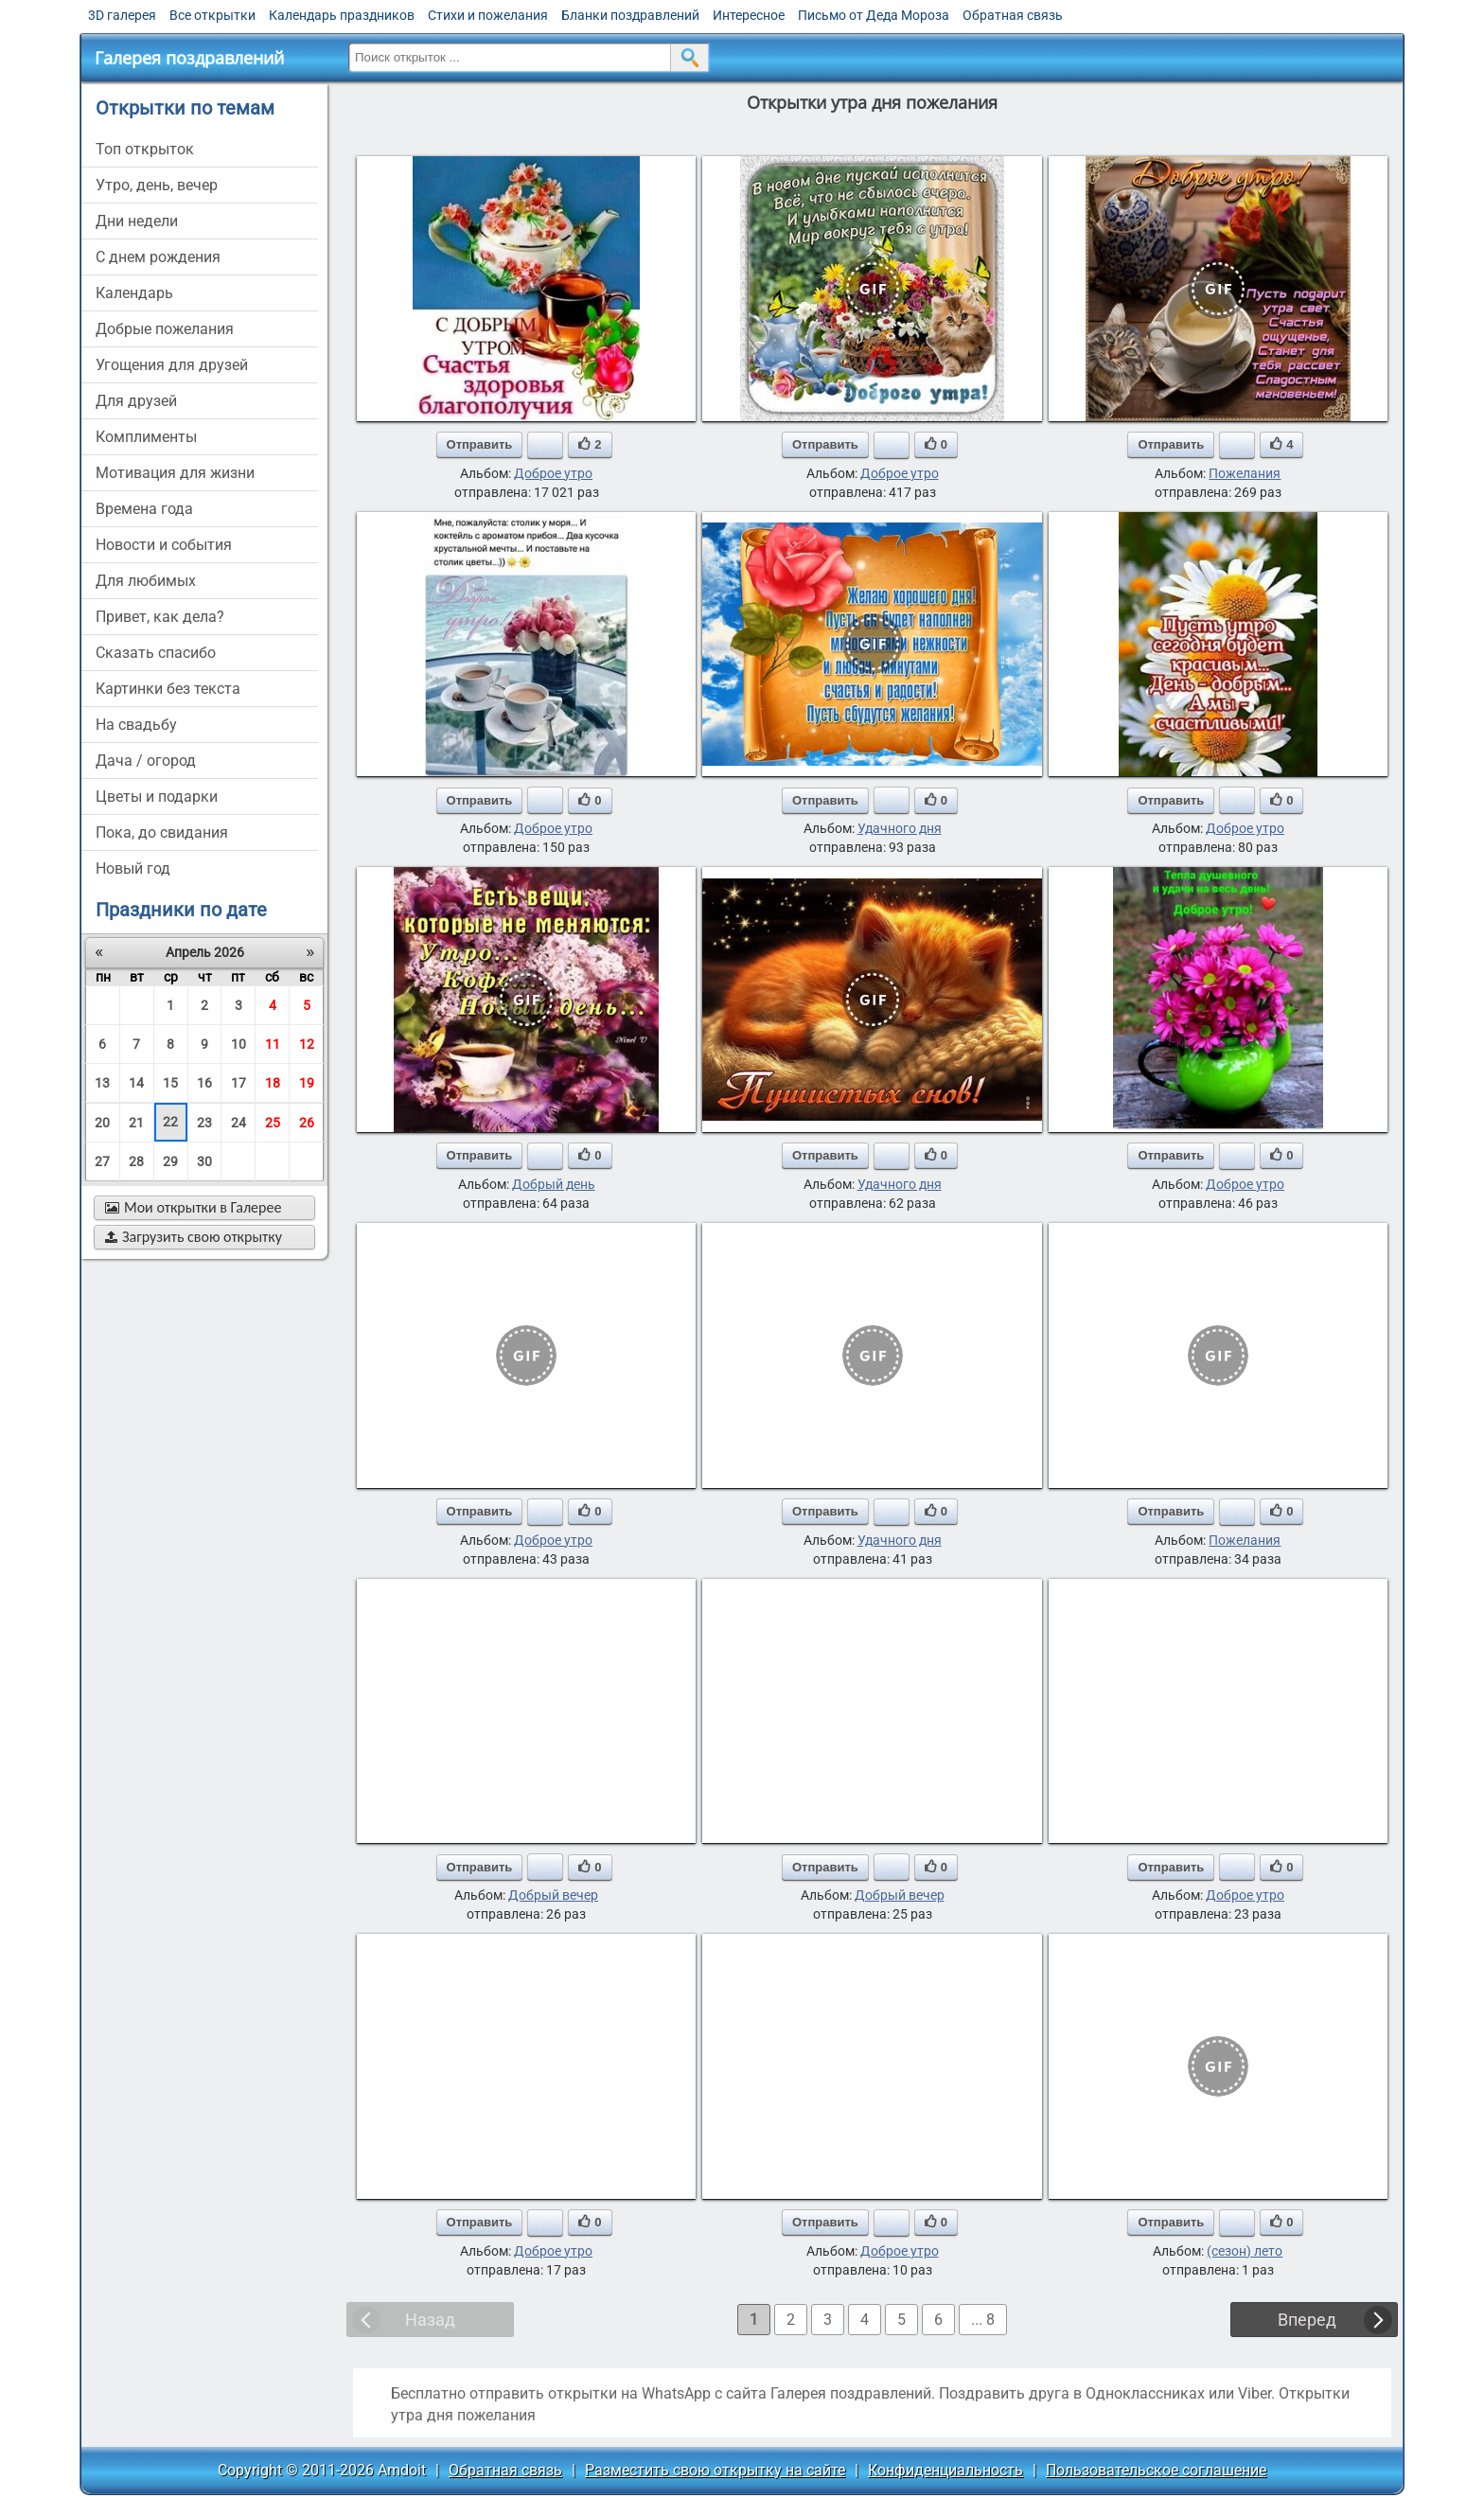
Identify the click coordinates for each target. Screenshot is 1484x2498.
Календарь (134, 293)
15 (170, 1082)
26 (306, 1122)
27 (102, 1161)
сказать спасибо (156, 653)
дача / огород (146, 761)
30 (204, 1161)
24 (238, 1122)
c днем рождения (158, 257)
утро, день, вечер (157, 185)
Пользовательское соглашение (1156, 2470)
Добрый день (553, 1184)
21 (136, 1122)
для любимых (146, 581)
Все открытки (212, 15)
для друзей (136, 401)
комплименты (146, 437)
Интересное (749, 15)
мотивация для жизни (175, 473)
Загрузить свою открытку (193, 1237)
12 (306, 1044)
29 (170, 1161)
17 (238, 1082)
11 (272, 1044)
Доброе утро (553, 473)
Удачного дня (899, 828)
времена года (144, 509)
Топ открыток (145, 149)
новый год (133, 868)
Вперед (1307, 2320)
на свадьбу (136, 725)
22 (170, 1121)
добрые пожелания (165, 329)
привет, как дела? (160, 617)
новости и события (164, 545)
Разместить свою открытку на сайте (715, 2470)
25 (272, 1122)
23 (204, 1122)
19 (306, 1082)
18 (272, 1082)
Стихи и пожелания (488, 15)
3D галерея (122, 15)
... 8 (983, 2320)
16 (204, 1082)
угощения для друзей (172, 365)
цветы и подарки (157, 797)
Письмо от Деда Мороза (873, 15)
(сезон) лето (1244, 2251)
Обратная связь (1013, 15)
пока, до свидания (162, 833)
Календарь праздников (342, 15)
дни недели (137, 221)
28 (136, 1161)
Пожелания (1245, 473)
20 (102, 1122)
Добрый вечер (553, 1895)
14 (136, 1082)
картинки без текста (168, 689)
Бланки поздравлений (630, 15)
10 (238, 1044)
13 (102, 1082)
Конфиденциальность (945, 2470)
